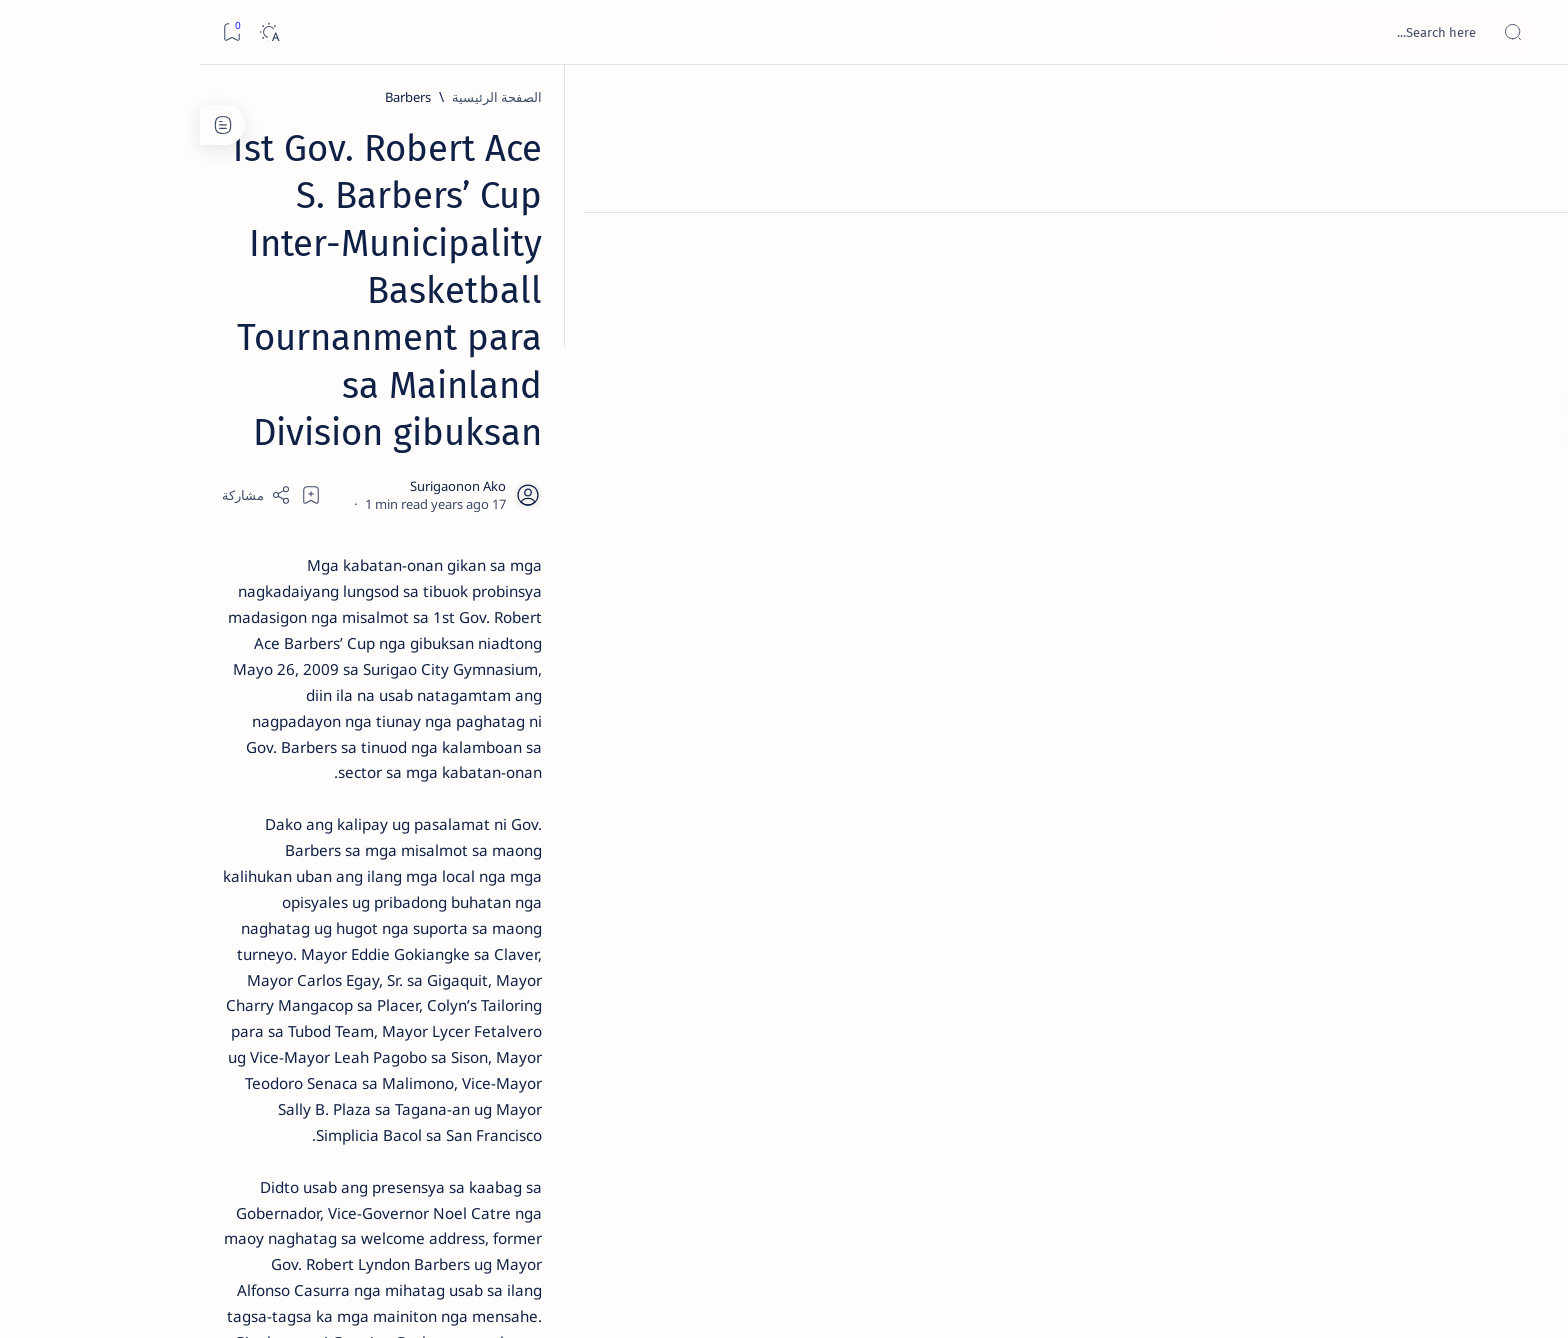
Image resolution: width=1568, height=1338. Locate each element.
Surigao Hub (1285, 1299)
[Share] (551, 302)
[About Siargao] (264, 996)
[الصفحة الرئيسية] (1530, 100)
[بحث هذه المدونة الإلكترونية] (1173, 32)
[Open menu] (1530, 32)
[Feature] (355, 313)
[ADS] (409, 1096)
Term (462, 1209)
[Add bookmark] (606, 302)
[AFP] (264, 1096)
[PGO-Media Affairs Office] (1130, 1010)
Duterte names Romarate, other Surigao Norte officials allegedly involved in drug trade (326, 592)
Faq (275, 1209)
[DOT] (345, 653)
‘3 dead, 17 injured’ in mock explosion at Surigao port (346, 822)
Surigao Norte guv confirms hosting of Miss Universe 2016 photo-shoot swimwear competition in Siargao (335, 712)
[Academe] (264, 1046)
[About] (1530, 245)
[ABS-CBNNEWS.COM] (409, 1046)
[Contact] (1530, 285)
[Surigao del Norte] (974, 1010)
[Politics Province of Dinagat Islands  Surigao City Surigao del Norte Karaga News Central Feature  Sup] (409, 946)
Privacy (326, 1209)
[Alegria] (345, 543)
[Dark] (68, 32)
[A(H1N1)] (409, 996)
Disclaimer (397, 1209)
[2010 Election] (264, 946)
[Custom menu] (1530, 350)
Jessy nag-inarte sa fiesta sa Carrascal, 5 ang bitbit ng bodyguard (342, 483)
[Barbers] (1163, 97)
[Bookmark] (31, 32)
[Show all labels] (429, 1143)
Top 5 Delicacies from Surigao (336, 340)
